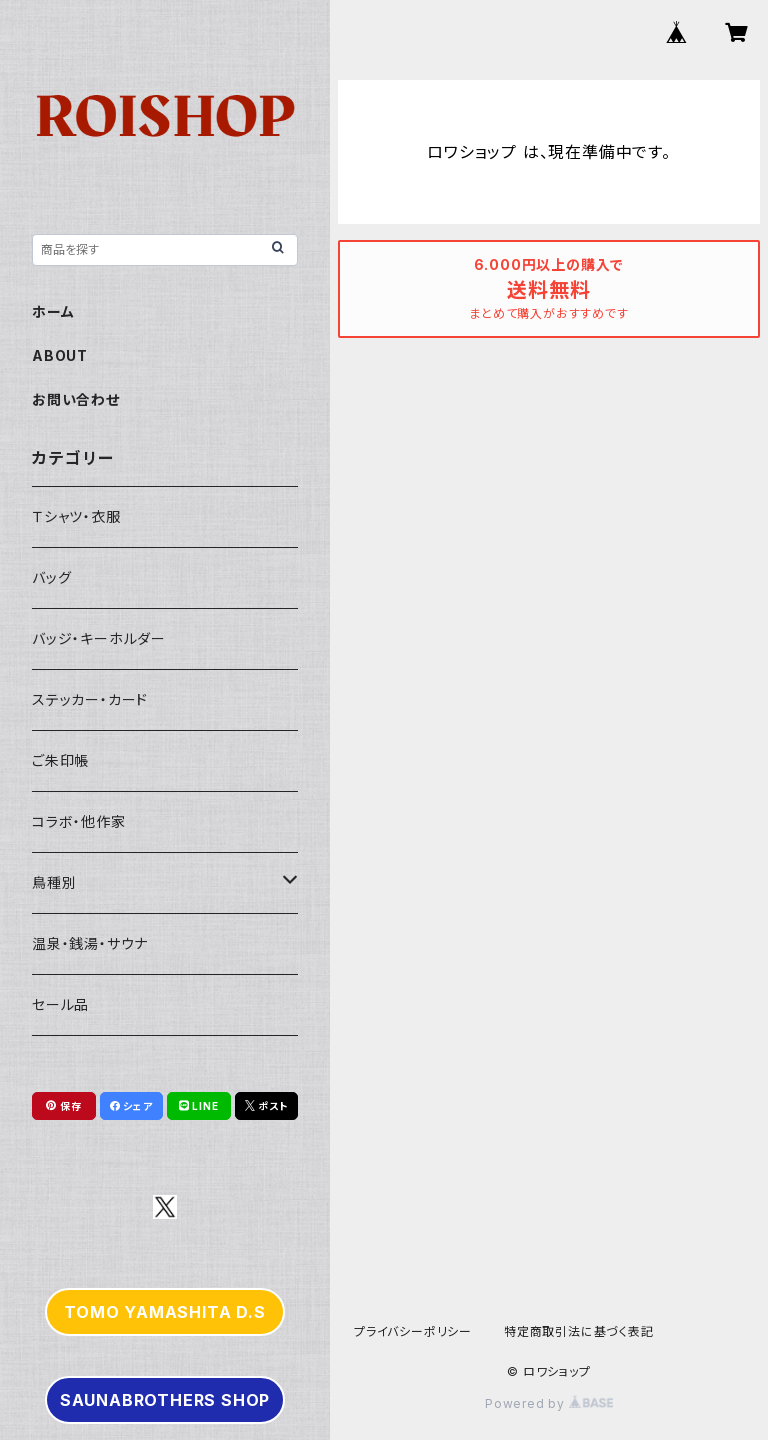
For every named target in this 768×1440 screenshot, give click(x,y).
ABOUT (60, 355)
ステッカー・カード (90, 699)
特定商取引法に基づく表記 (579, 1331)
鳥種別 (54, 882)
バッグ (51, 577)
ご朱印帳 (60, 760)
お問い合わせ (76, 399)
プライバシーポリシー (413, 1331)
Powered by (549, 1403)
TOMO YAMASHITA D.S (164, 1312)
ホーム (53, 311)
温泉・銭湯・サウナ (90, 943)
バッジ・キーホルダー (99, 638)
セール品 (60, 1004)
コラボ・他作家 (79, 821)
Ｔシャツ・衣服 (76, 516)
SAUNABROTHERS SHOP (165, 1400)
